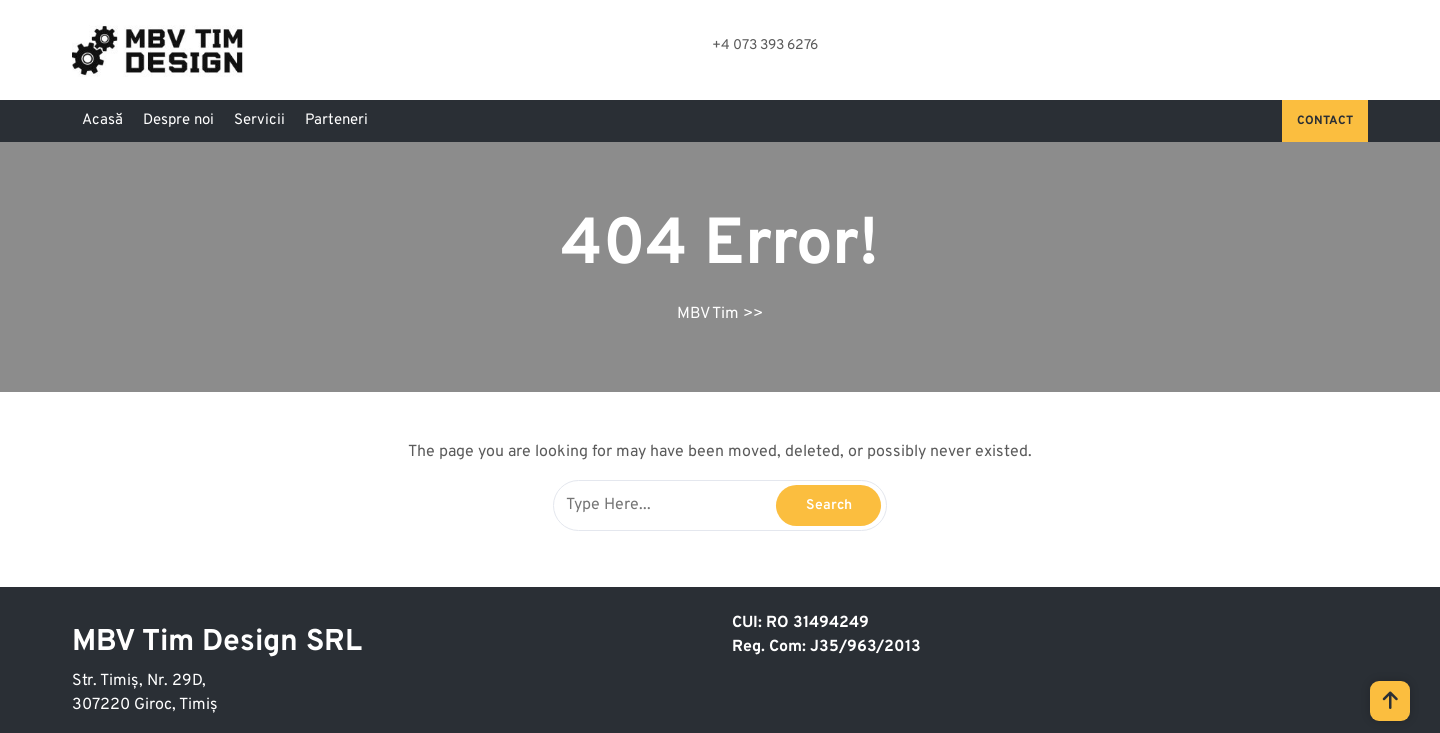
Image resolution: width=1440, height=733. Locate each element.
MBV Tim (708, 314)
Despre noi (178, 120)
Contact (1325, 121)
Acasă (102, 120)
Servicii (259, 120)
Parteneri (336, 120)
